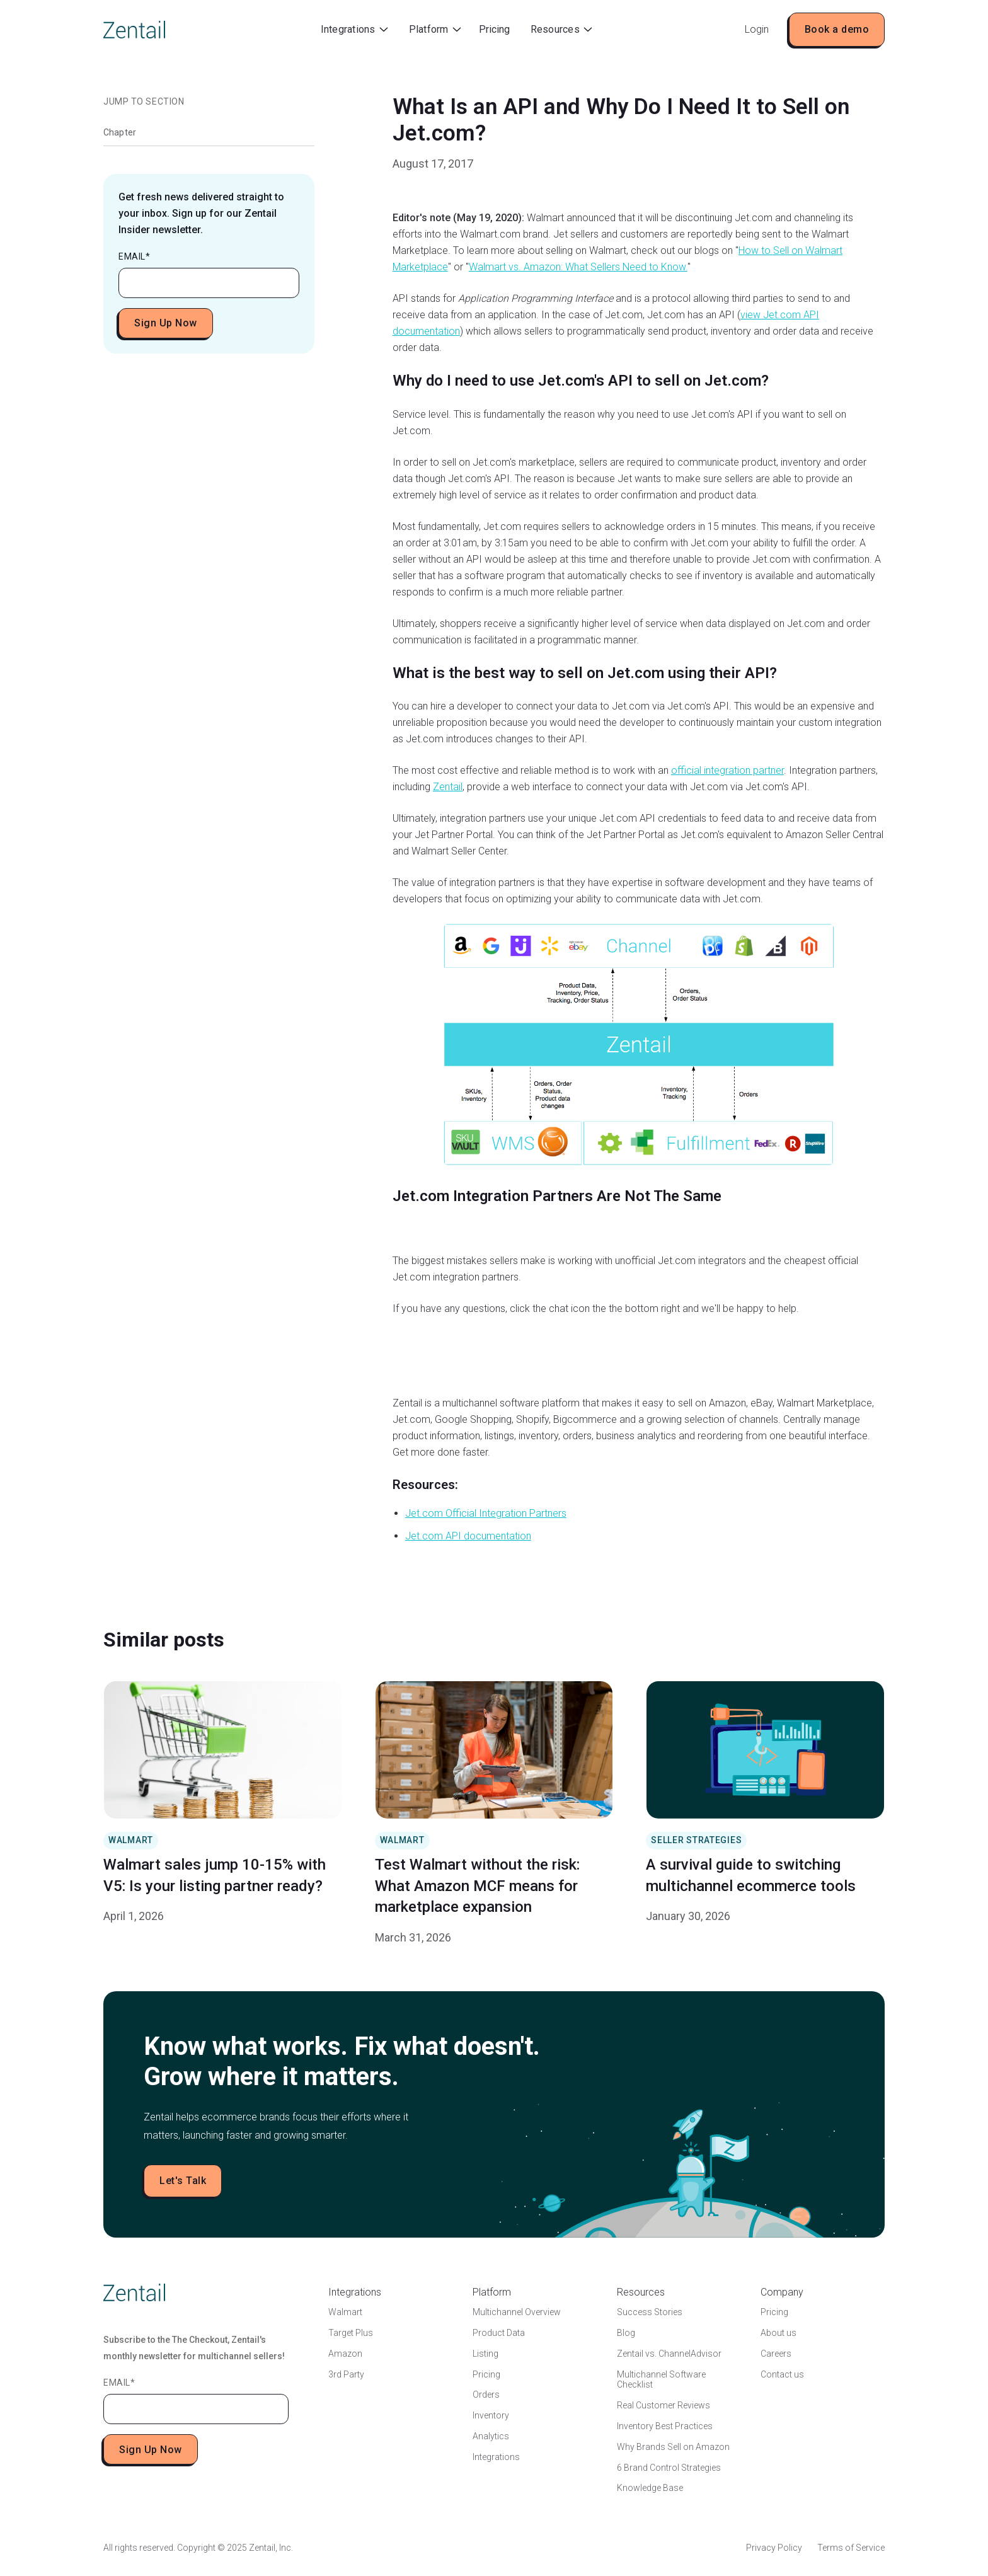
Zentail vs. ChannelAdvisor (669, 2354)
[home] (134, 29)
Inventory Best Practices (665, 2426)
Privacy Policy (774, 2548)
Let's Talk (182, 2181)
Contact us (782, 2374)
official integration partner (727, 770)
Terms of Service (851, 2548)
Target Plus (350, 2333)
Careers (776, 2354)
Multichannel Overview (517, 2312)
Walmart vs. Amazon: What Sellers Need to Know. (578, 267)
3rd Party (346, 2374)
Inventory (491, 2415)
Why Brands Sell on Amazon (673, 2447)
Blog (626, 2333)
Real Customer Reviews (663, 2405)
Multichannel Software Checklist (661, 2379)
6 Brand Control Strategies (669, 2468)
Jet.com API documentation (468, 1536)
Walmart (345, 2312)
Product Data (499, 2333)
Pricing (494, 29)
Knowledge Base (650, 2488)
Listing (485, 2354)
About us (778, 2333)
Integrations (496, 2457)
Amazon (345, 2354)
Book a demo (837, 29)
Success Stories (649, 2312)
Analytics (491, 2436)
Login (757, 29)
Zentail (447, 787)
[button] (354, 30)
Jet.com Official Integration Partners (485, 1513)
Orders (486, 2394)
